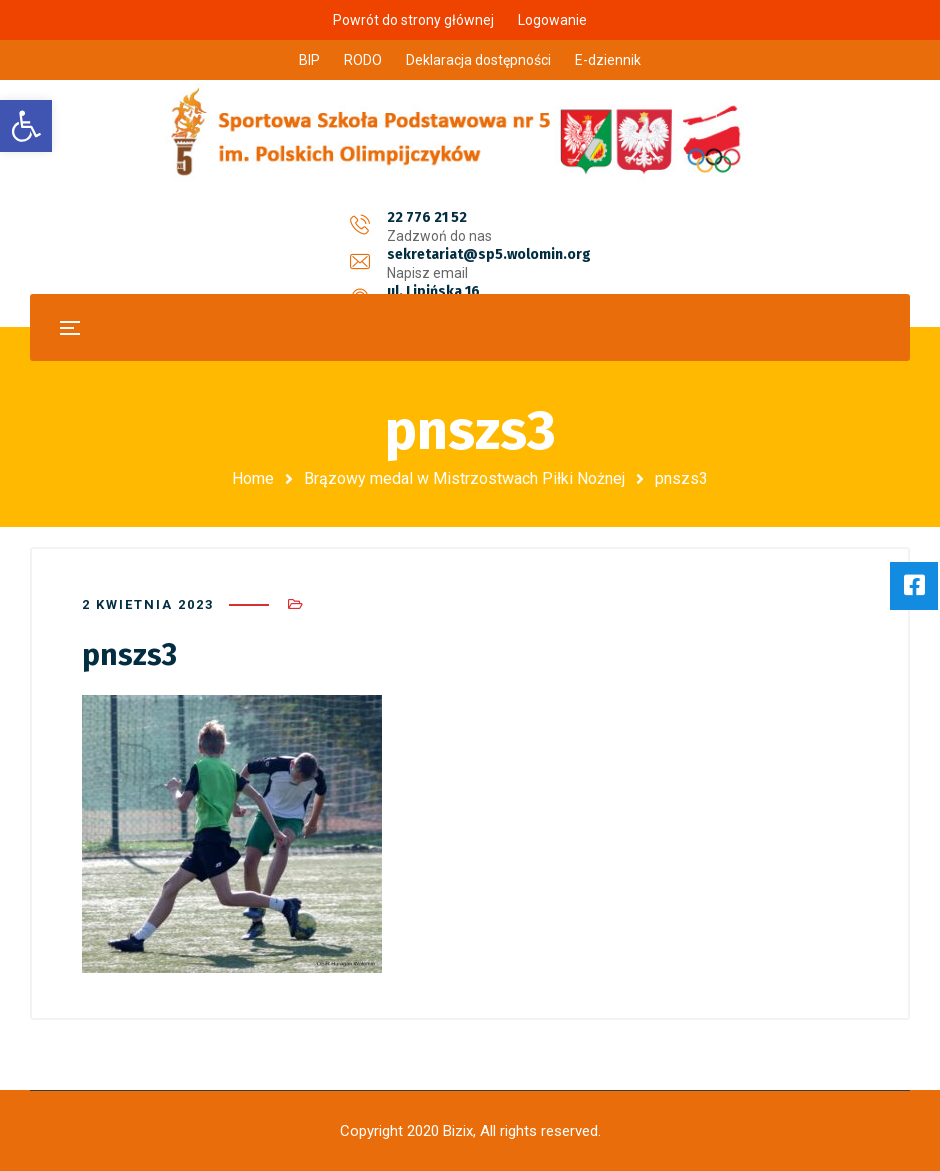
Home (253, 478)
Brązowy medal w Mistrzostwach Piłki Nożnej (464, 478)
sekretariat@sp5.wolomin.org (489, 217)
